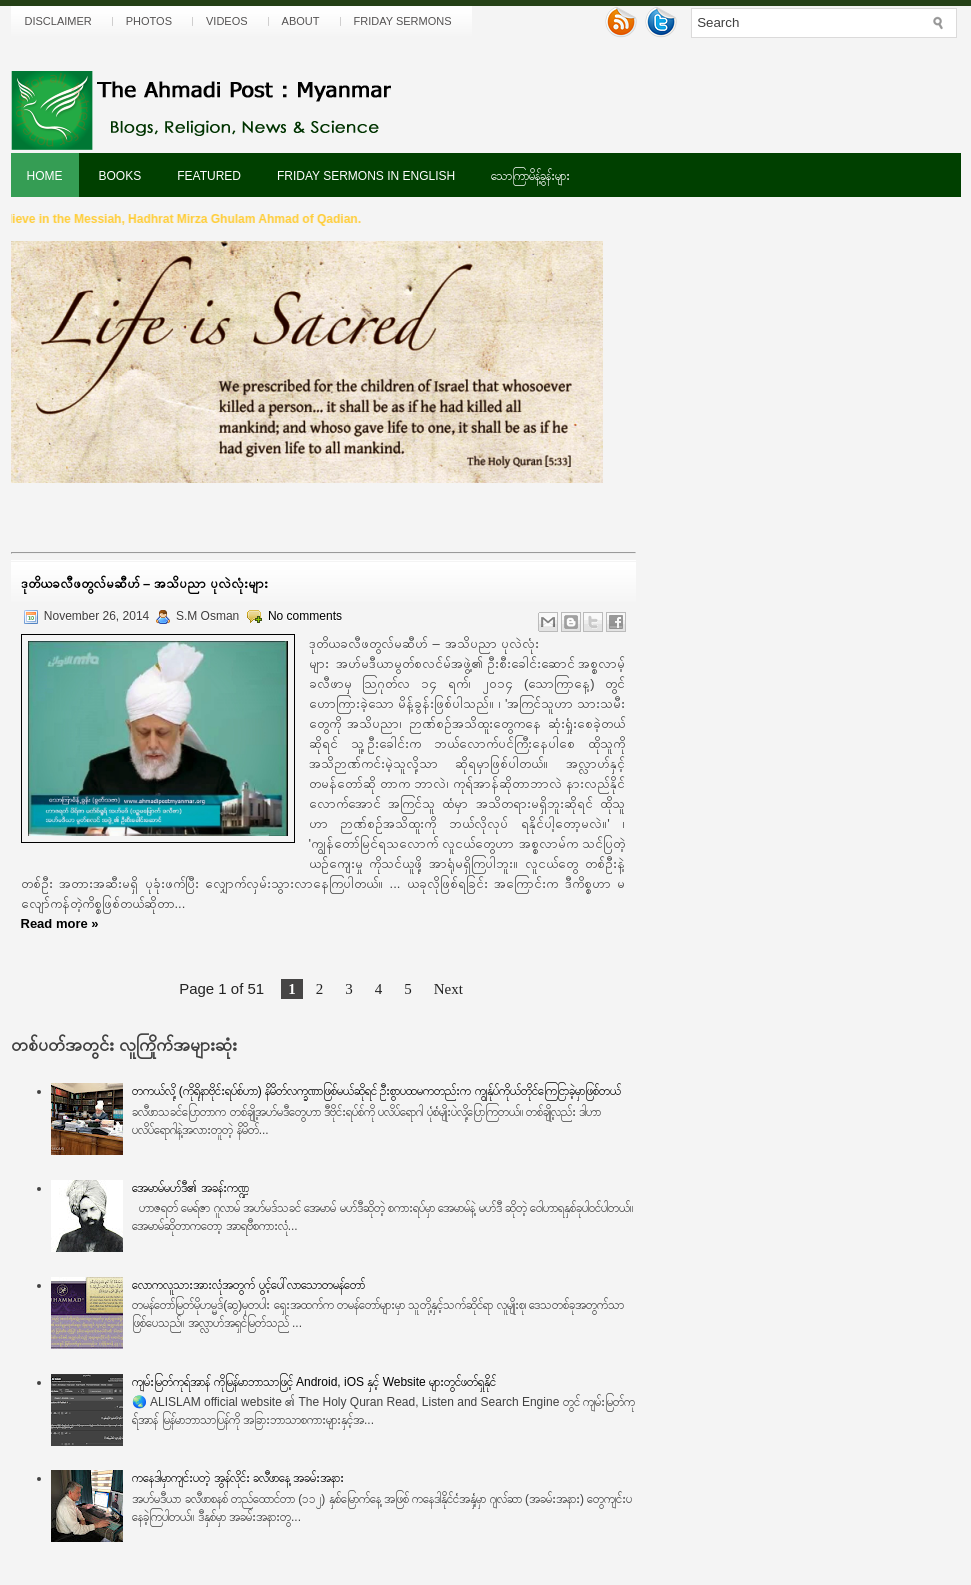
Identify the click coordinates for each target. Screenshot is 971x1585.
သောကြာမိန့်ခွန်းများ (530, 176)
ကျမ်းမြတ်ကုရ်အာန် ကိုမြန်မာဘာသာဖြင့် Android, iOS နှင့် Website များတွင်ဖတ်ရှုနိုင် (314, 1382)
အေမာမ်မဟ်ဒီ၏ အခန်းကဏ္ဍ (190, 1188)
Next (448, 989)
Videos (227, 21)
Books (120, 176)
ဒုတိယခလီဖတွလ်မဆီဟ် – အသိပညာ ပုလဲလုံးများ (144, 583)
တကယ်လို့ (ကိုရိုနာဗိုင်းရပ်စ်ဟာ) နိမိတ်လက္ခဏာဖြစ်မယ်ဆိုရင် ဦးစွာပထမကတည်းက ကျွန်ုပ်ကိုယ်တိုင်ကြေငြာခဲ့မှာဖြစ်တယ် (376, 1091)
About (301, 21)
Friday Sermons (403, 21)
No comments (305, 616)
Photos (149, 21)
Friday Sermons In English (366, 176)
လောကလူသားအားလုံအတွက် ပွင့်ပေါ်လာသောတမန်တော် (248, 1285)
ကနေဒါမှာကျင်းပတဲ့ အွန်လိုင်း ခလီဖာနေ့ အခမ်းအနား (238, 1478)
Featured (209, 176)
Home (45, 176)
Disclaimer (58, 21)
